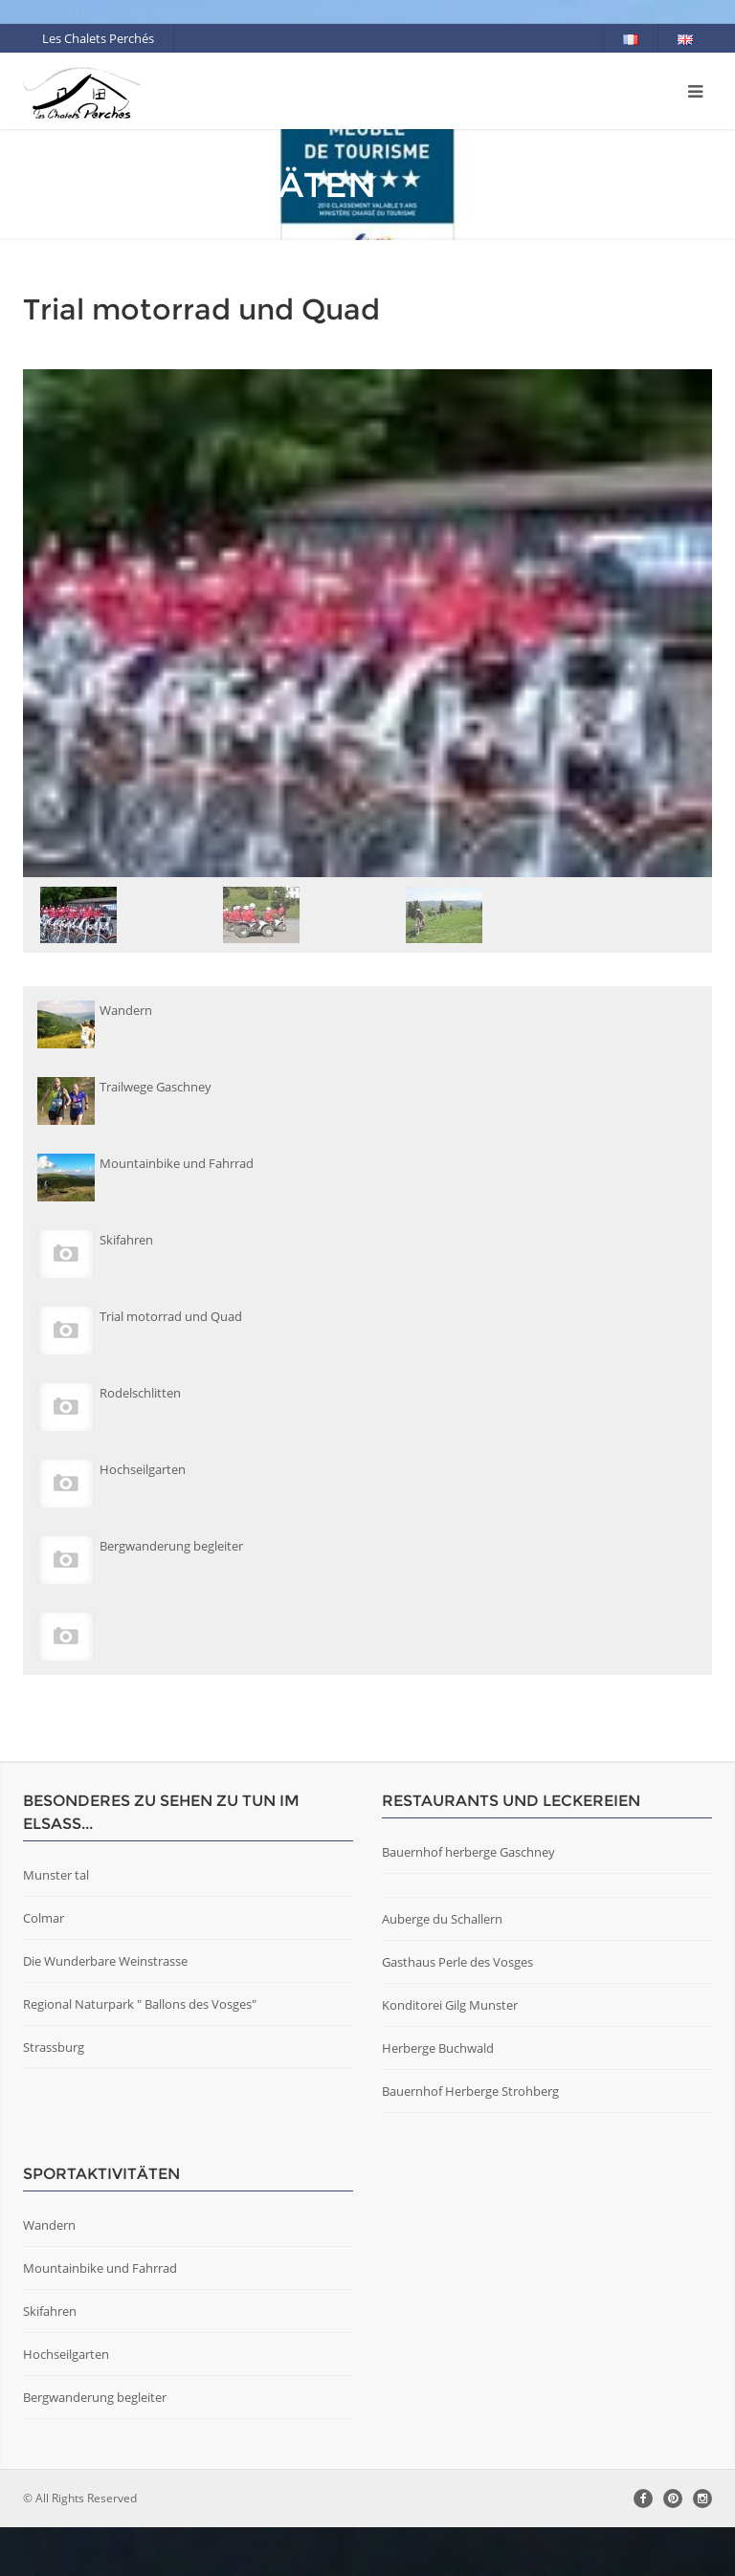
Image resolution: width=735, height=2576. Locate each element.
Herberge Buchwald (438, 2048)
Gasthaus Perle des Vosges (457, 1962)
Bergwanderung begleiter (95, 2397)
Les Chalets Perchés (98, 38)
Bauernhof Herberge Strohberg (470, 2091)
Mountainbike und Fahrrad (100, 2268)
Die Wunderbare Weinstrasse (105, 1961)
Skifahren (50, 2311)
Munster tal (56, 1874)
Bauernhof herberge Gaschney (468, 1851)
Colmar (43, 1917)
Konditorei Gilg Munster (450, 2005)
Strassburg (53, 2047)
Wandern (49, 2225)
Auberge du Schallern (442, 1918)
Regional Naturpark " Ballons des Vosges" (139, 2004)
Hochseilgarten (66, 2354)
